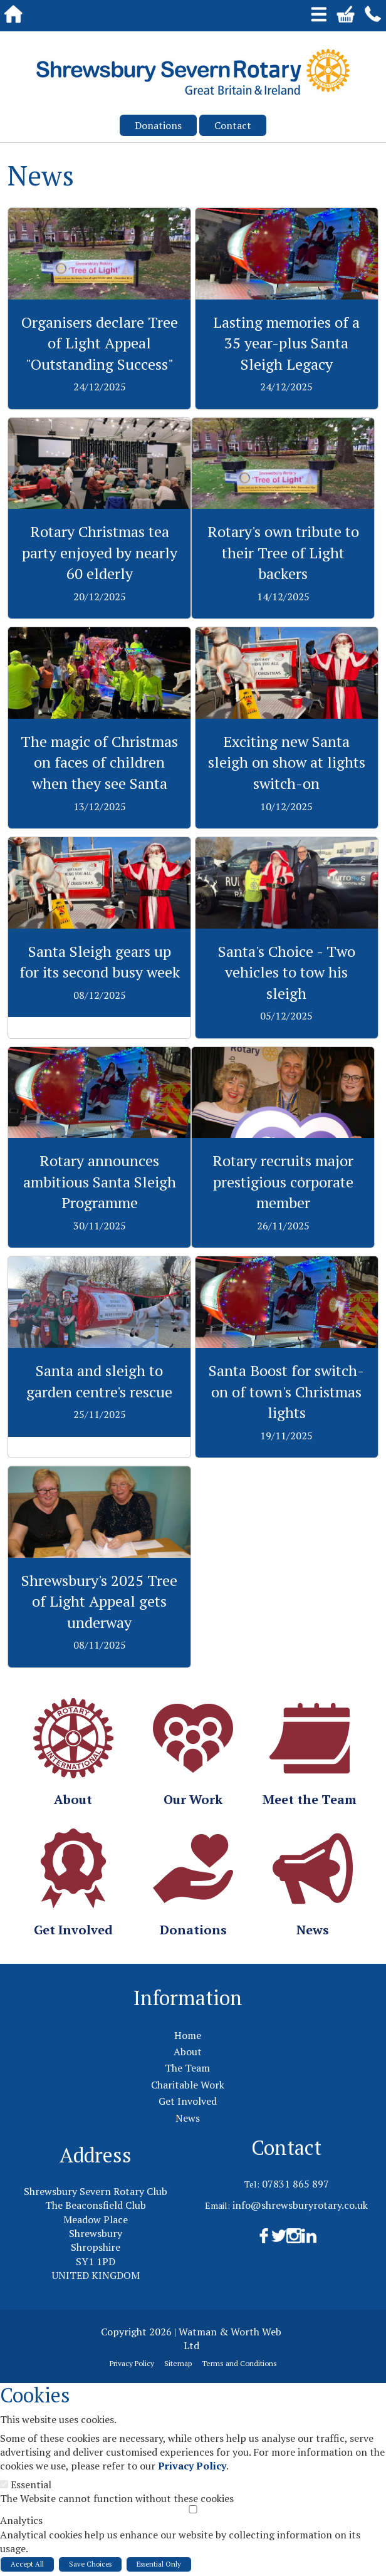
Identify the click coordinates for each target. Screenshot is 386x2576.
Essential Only (159, 2564)
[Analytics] (193, 2509)
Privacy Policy (192, 2466)
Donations (158, 125)
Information (188, 1997)
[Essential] (4, 2484)
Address (96, 2155)
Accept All (27, 2564)
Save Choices (90, 2564)
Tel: (251, 2184)
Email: (217, 2205)
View (99, 215)
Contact (232, 125)
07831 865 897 (295, 2184)
